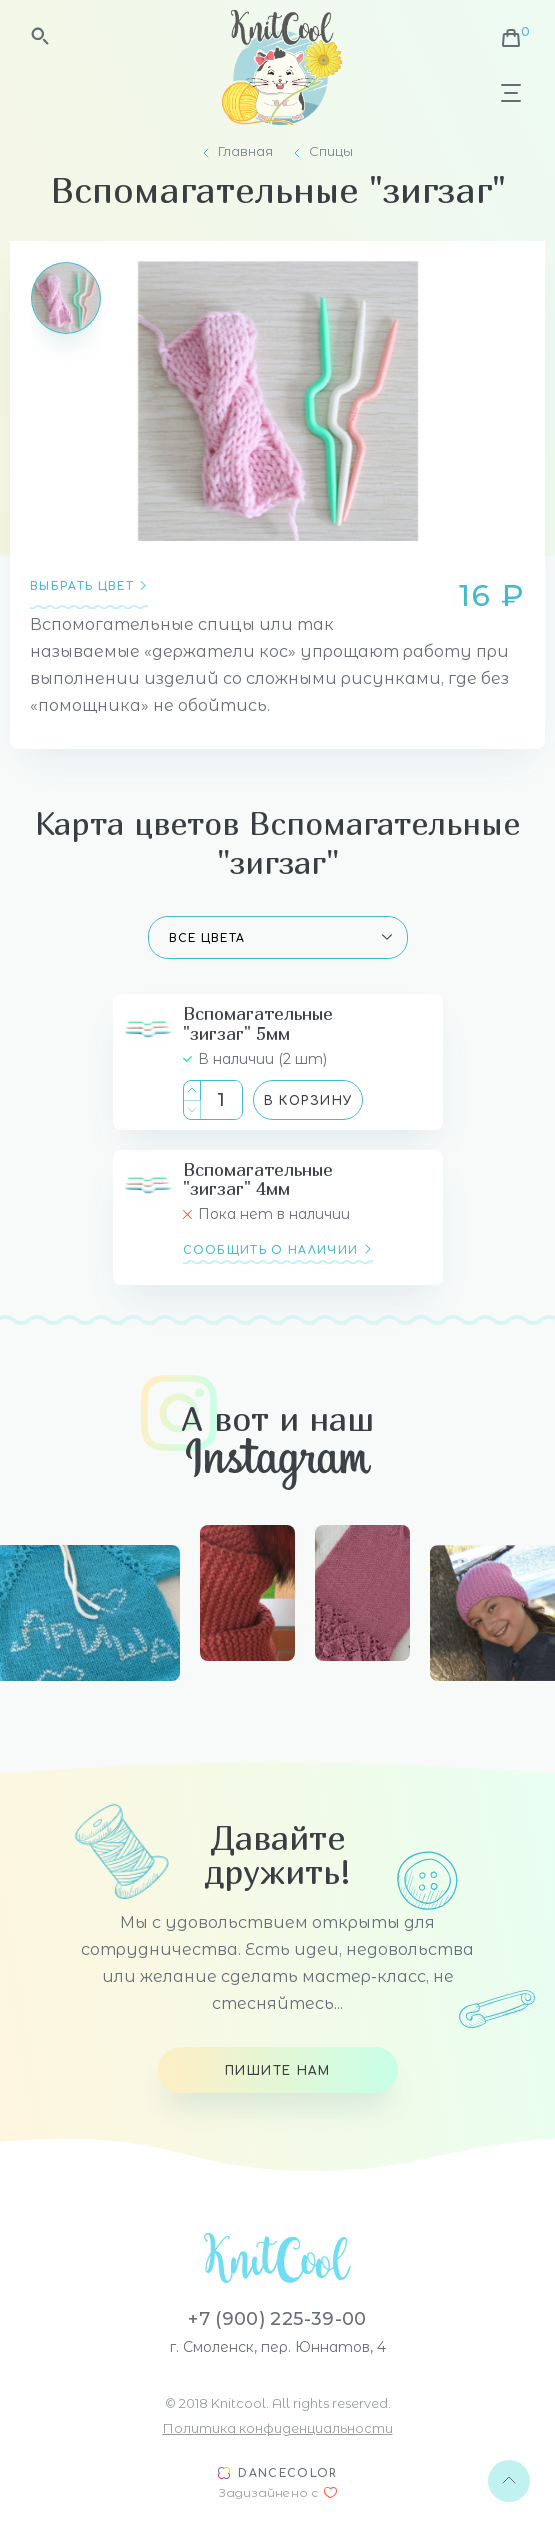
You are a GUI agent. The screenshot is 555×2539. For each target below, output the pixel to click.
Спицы (331, 151)
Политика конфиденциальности (278, 2428)
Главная (245, 151)
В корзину (308, 1101)
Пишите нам (277, 2071)
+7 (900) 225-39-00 (277, 2319)
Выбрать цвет (82, 587)
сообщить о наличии (271, 1250)
